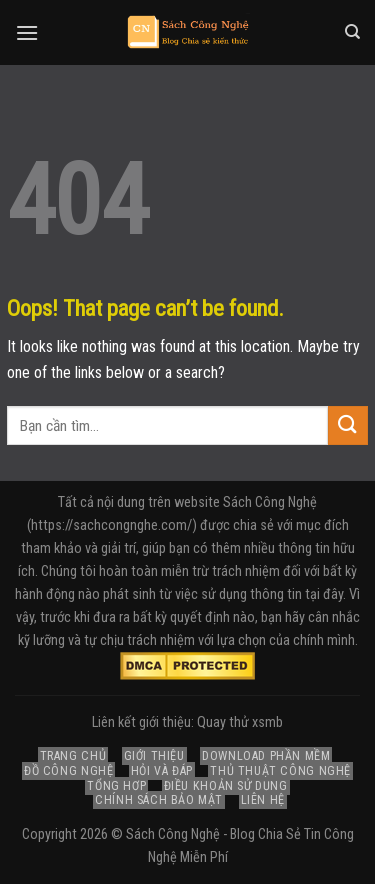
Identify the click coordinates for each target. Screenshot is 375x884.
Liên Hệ (263, 800)
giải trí (118, 548)
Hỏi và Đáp (162, 771)
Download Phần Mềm (266, 756)
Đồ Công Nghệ (68, 771)
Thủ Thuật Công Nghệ (280, 771)
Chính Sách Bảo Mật (159, 800)
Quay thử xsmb (240, 722)
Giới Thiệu (154, 756)
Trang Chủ (73, 756)
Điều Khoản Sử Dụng (226, 786)
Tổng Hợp (116, 786)
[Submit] (348, 425)
